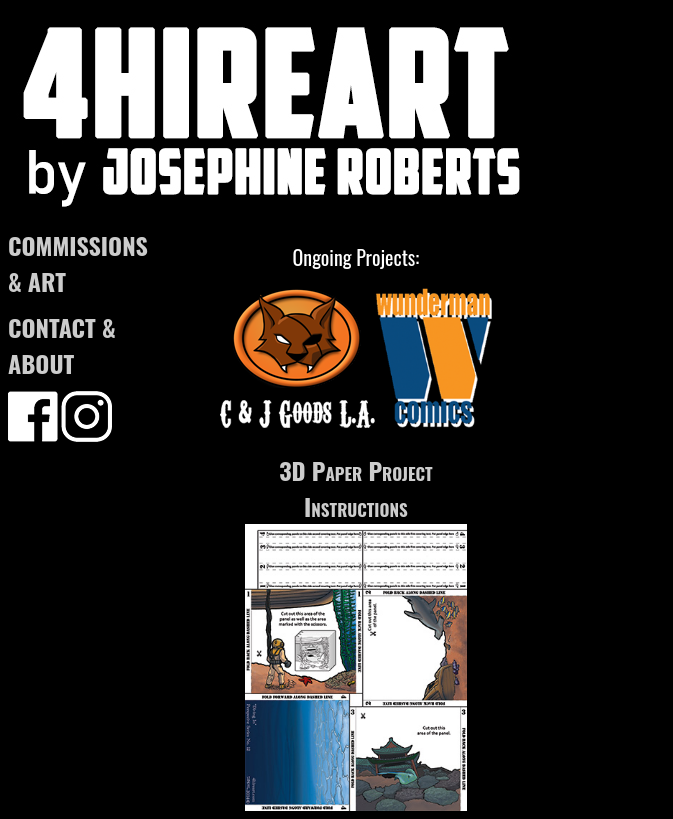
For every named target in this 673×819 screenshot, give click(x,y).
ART (47, 281)
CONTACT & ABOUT (62, 345)
